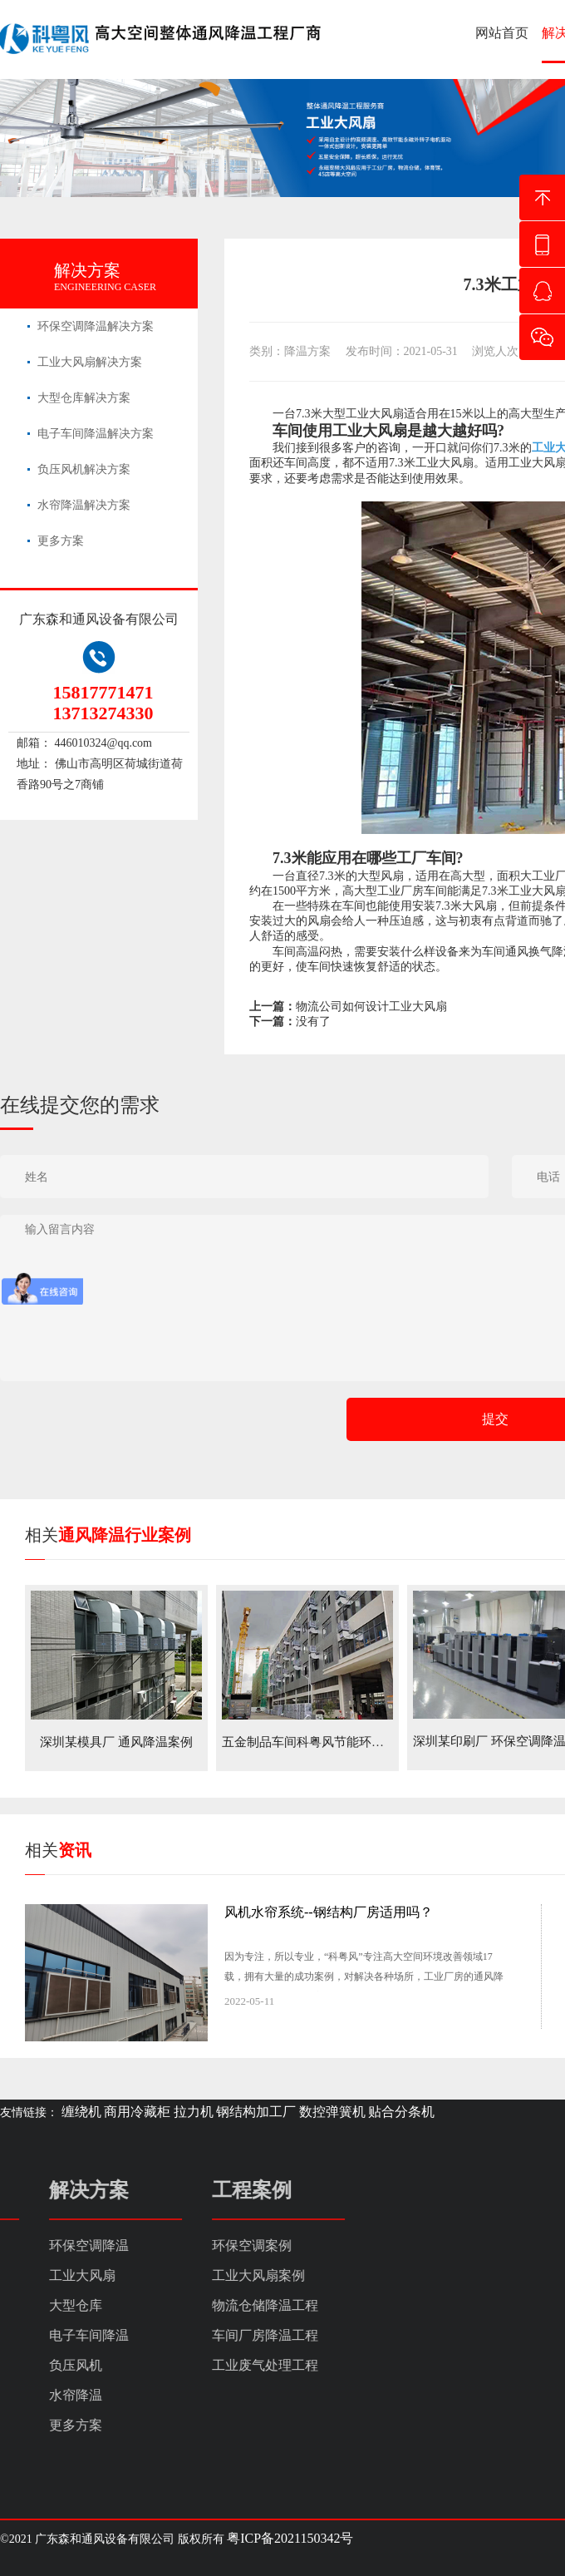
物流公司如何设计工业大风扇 (371, 1006)
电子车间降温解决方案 (95, 433)
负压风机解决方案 (83, 469)
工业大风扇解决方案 (89, 362)
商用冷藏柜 (137, 2112)
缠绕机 (81, 2112)
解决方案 (87, 270)
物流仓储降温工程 (53, 2305)
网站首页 (501, 33)
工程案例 (40, 2190)
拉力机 (194, 2112)
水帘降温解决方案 (83, 505)
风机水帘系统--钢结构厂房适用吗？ (328, 1912)
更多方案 (60, 541)
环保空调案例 (40, 2245)
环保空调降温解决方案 (95, 326)
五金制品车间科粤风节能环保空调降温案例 (340, 1742)
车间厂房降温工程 (53, 2335)
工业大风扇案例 (46, 2275)
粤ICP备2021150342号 (290, 2538)
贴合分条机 (401, 2112)
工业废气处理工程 (53, 2365)
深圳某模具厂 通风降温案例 (116, 1742)
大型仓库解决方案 (83, 398)
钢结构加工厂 (256, 2112)
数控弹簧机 (332, 2112)
